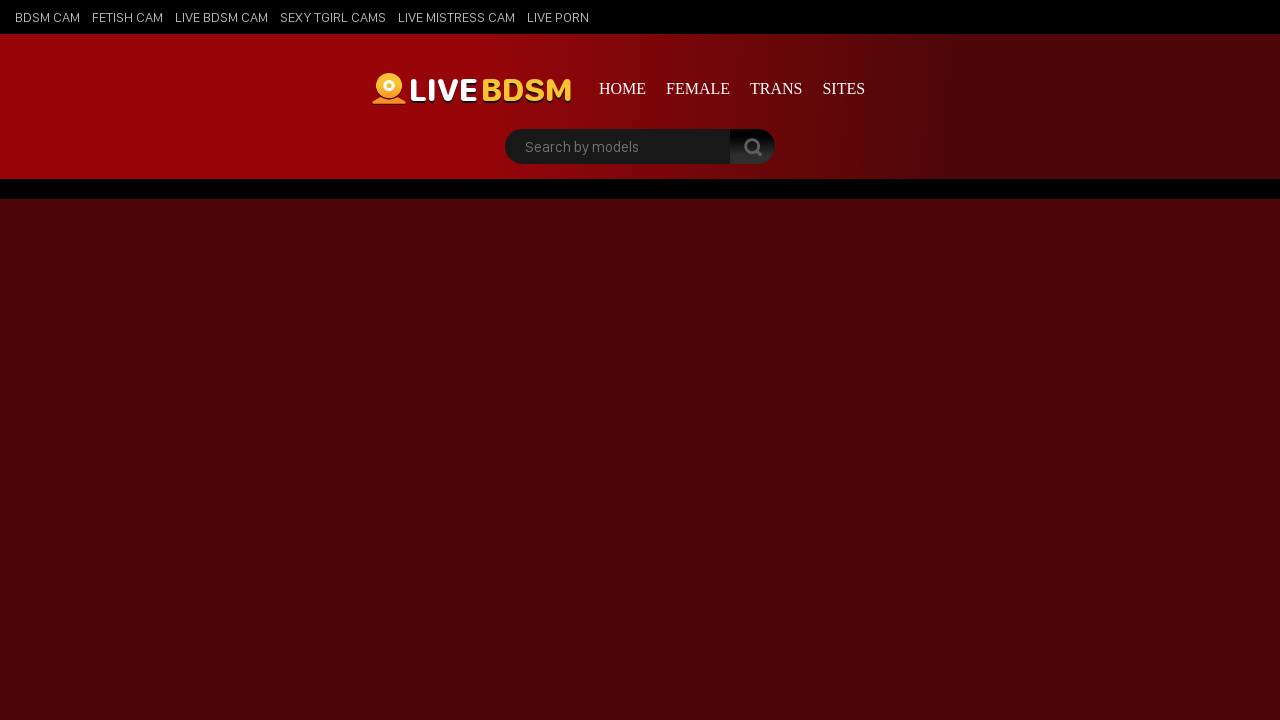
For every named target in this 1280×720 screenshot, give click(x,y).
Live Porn (558, 17)
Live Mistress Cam (456, 17)
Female (698, 88)
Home (622, 88)
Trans (776, 88)
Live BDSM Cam (221, 17)
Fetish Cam (127, 17)
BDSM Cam (47, 17)
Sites (843, 88)
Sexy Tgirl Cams (333, 17)
